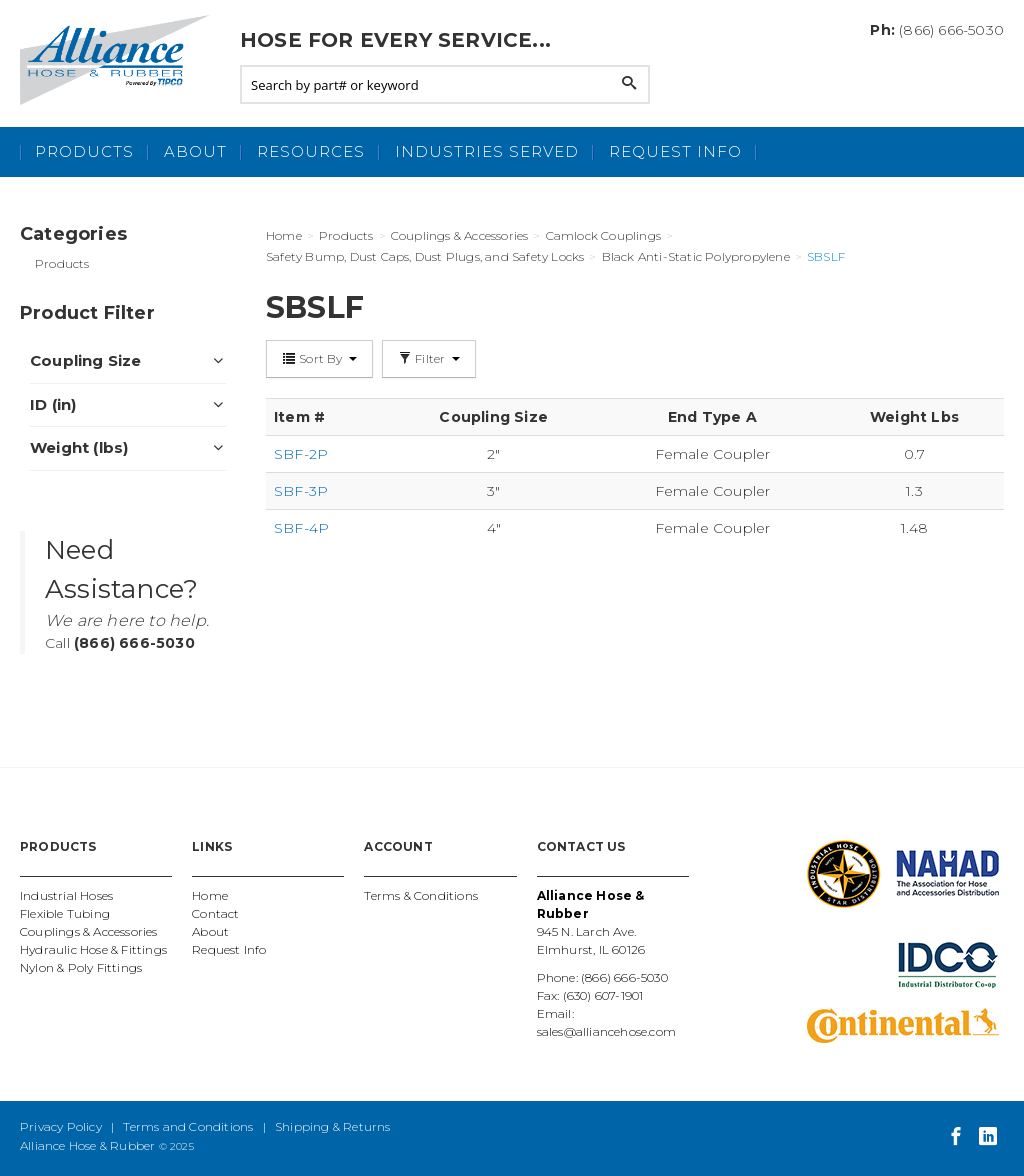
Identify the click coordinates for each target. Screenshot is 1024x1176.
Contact (215, 913)
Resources (311, 151)
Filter (429, 358)
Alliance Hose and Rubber (120, 60)
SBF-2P (301, 454)
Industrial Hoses (66, 895)
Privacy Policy (61, 1126)
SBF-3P (301, 491)
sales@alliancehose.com (606, 1031)
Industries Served (487, 151)
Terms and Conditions (188, 1126)
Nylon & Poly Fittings (81, 967)
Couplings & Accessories (89, 931)
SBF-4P (301, 528)
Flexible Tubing (65, 913)
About (195, 151)
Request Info (675, 151)
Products (84, 151)
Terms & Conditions (421, 895)
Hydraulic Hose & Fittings (93, 949)
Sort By (319, 358)
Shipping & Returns (333, 1126)
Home (210, 895)
